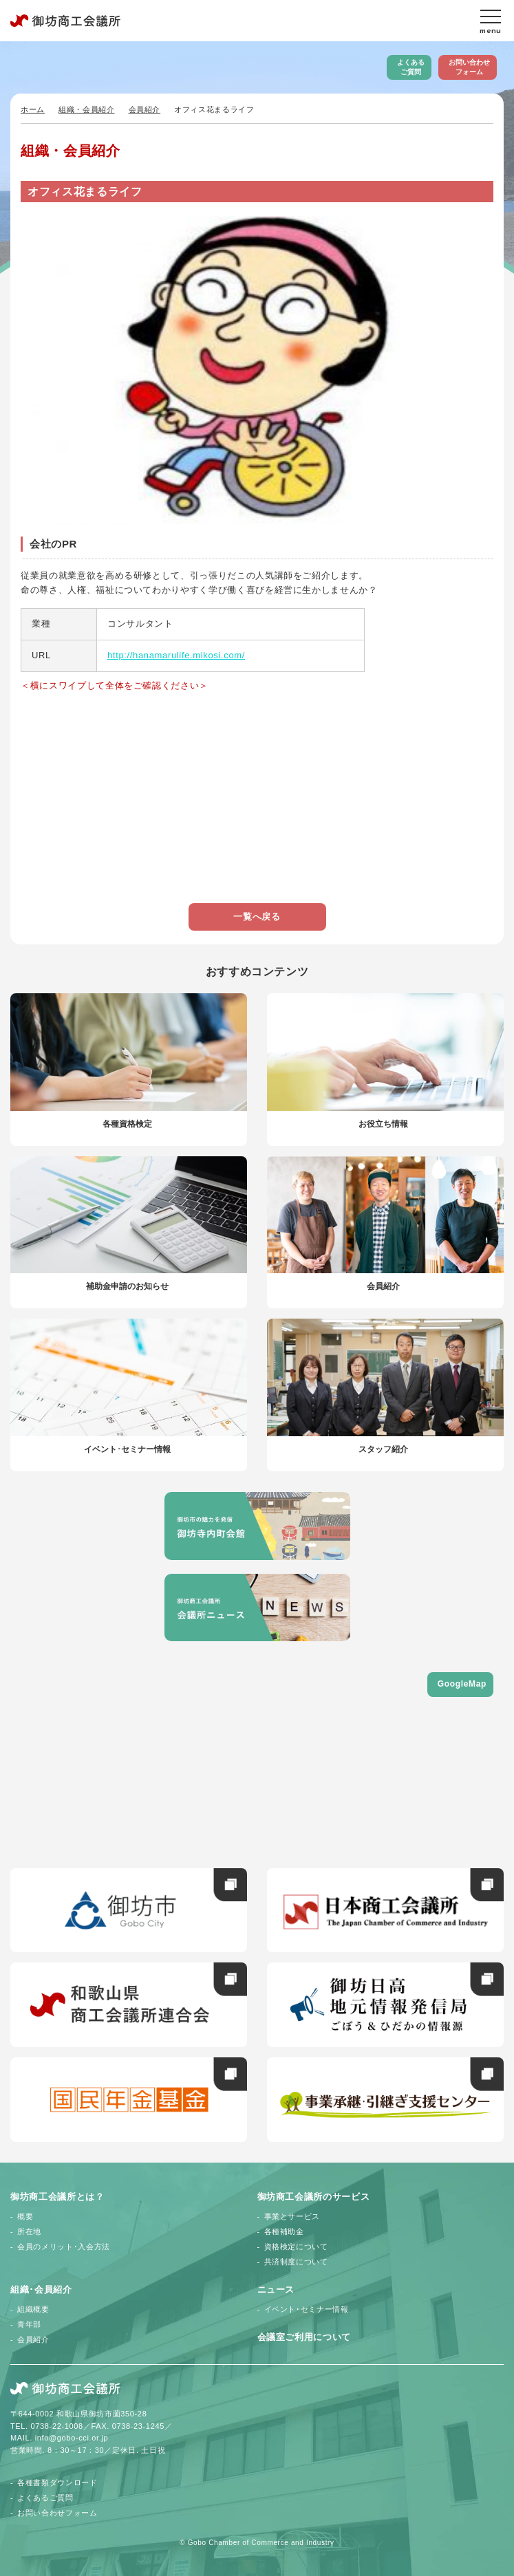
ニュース (276, 2289)
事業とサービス (292, 2216)
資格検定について (296, 2246)
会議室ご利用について (304, 2337)
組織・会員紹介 (86, 109)
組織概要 (33, 2309)
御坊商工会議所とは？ (57, 2196)
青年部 (29, 2324)
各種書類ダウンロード (57, 2482)
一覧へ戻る (256, 916)
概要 (25, 2216)
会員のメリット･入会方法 (63, 2246)
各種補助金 (284, 2231)
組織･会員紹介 (41, 2289)
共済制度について (296, 2262)
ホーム (33, 109)
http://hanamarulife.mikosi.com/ (176, 655)
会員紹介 (145, 109)
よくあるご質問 (411, 67)
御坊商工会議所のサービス (313, 2196)
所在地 (29, 2231)
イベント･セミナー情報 (306, 2309)
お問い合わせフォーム (469, 67)
